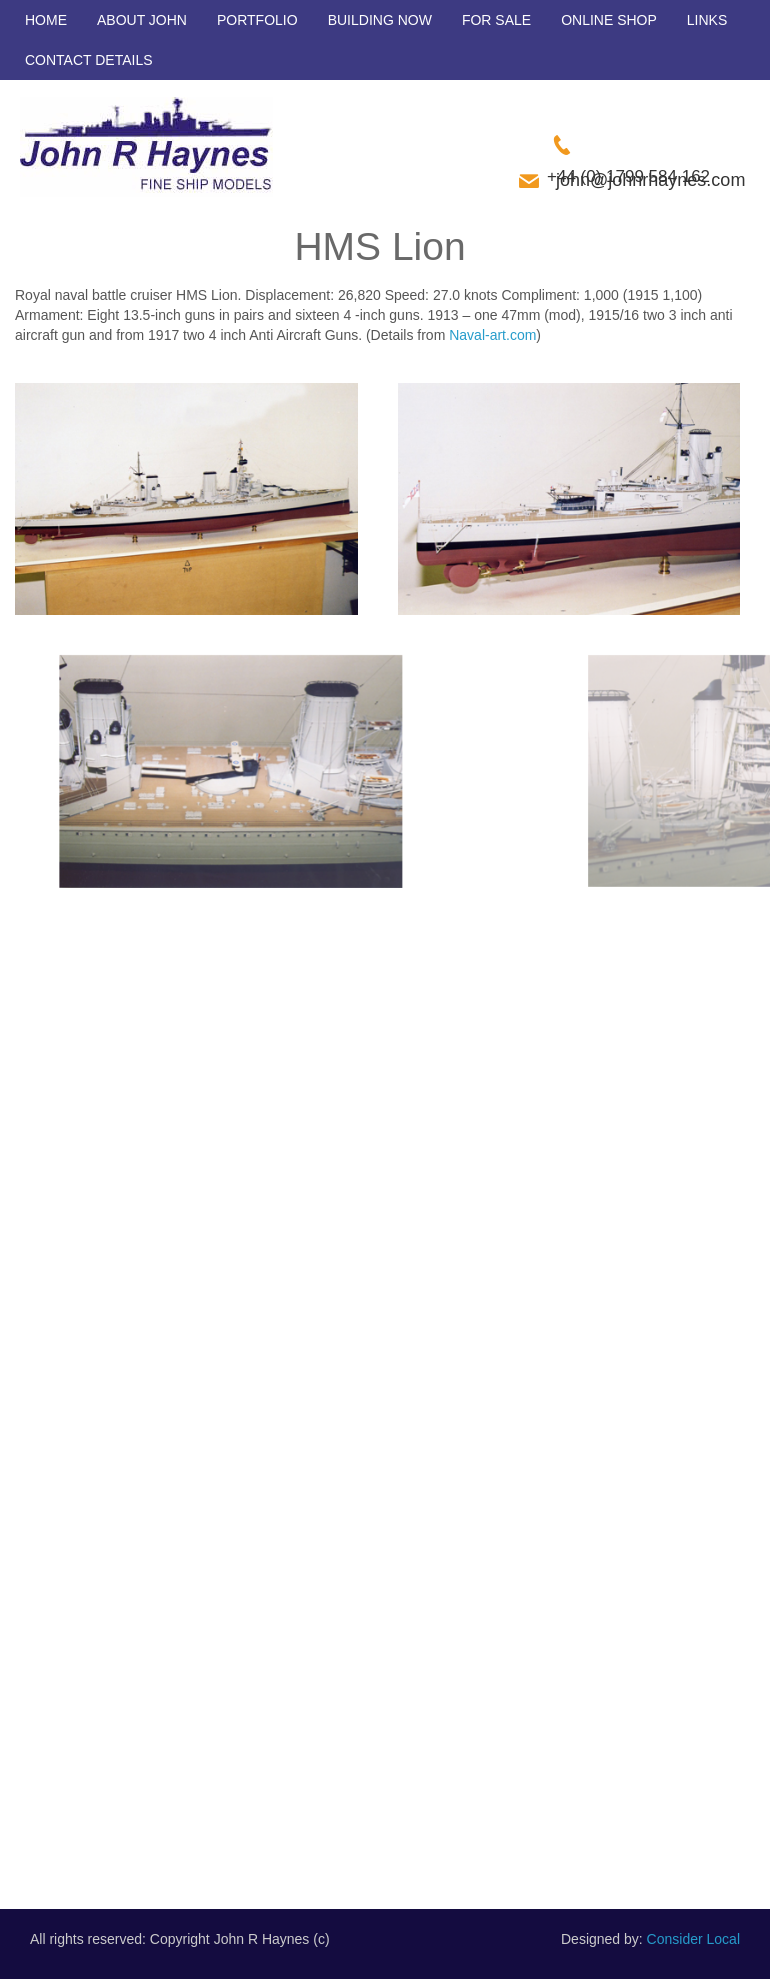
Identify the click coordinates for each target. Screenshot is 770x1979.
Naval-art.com (492, 335)
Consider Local (693, 1939)
